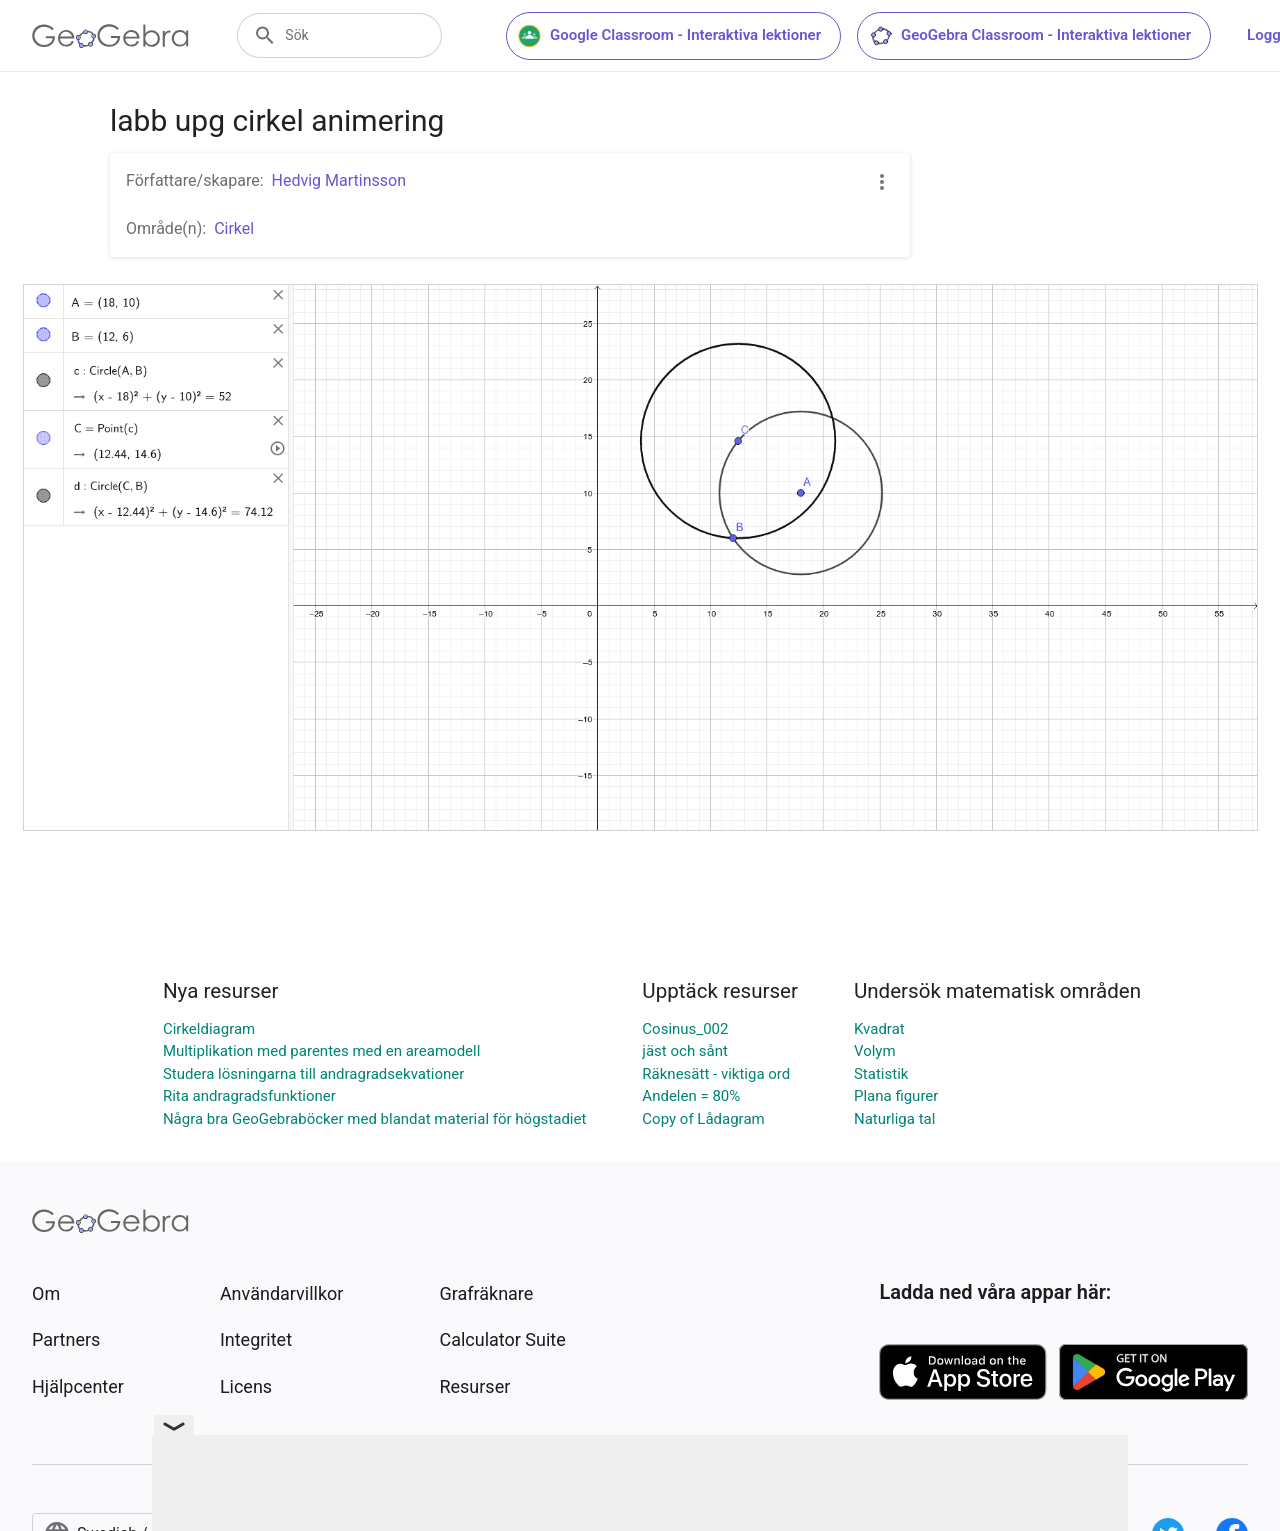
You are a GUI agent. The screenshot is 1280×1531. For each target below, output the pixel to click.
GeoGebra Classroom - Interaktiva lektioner (1034, 36)
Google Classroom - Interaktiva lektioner (673, 36)
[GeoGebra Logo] (110, 36)
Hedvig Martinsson (339, 180)
